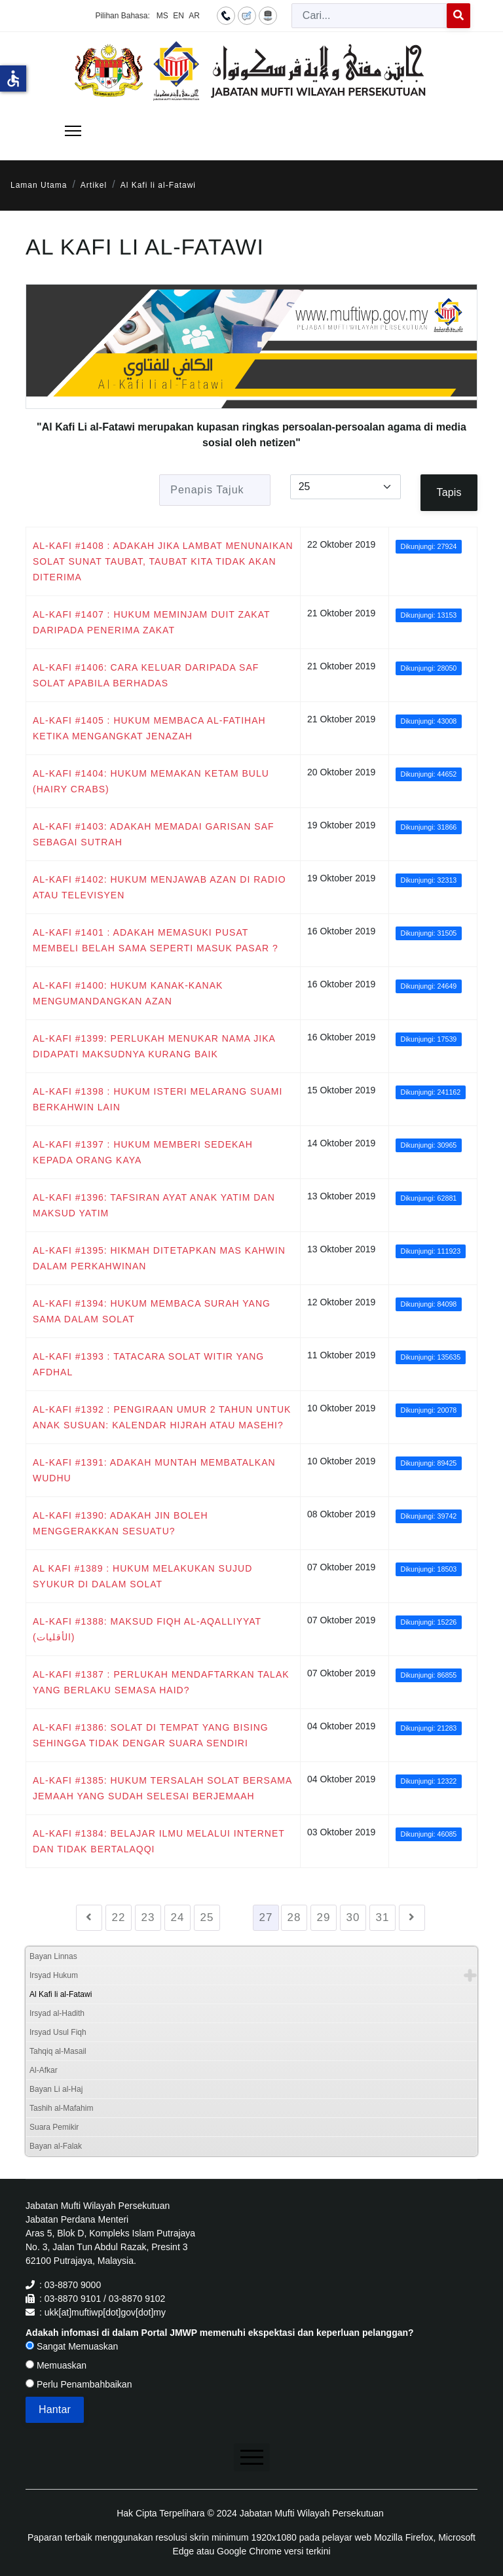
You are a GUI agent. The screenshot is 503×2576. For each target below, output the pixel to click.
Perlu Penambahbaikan (79, 2384)
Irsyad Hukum (53, 1975)
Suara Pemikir (54, 2127)
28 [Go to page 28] (294, 1917)
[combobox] (369, 15)
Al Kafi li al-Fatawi (60, 1994)
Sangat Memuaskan (72, 2346)
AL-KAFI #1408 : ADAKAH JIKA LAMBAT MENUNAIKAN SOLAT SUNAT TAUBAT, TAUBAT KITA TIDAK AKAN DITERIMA (163, 561)
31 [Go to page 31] (383, 1917)
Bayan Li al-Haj (56, 2089)
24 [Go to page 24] (178, 1917)
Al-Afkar (43, 2070)
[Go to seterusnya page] (412, 1918)
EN (178, 15)
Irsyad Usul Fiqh (57, 2032)
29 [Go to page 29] (324, 1917)
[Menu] (73, 131)
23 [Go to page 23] (148, 1917)
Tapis (449, 492)
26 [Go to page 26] (237, 1917)
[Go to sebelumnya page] (89, 1918)
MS (162, 15)
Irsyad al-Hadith (56, 2013)
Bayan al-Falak (55, 2146)
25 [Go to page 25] (207, 1917)
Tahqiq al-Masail (57, 2051)
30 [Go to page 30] (353, 1917)
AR (194, 15)
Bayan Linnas (53, 1956)
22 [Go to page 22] (119, 1917)
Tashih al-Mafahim (61, 2108)
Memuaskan (56, 2365)
